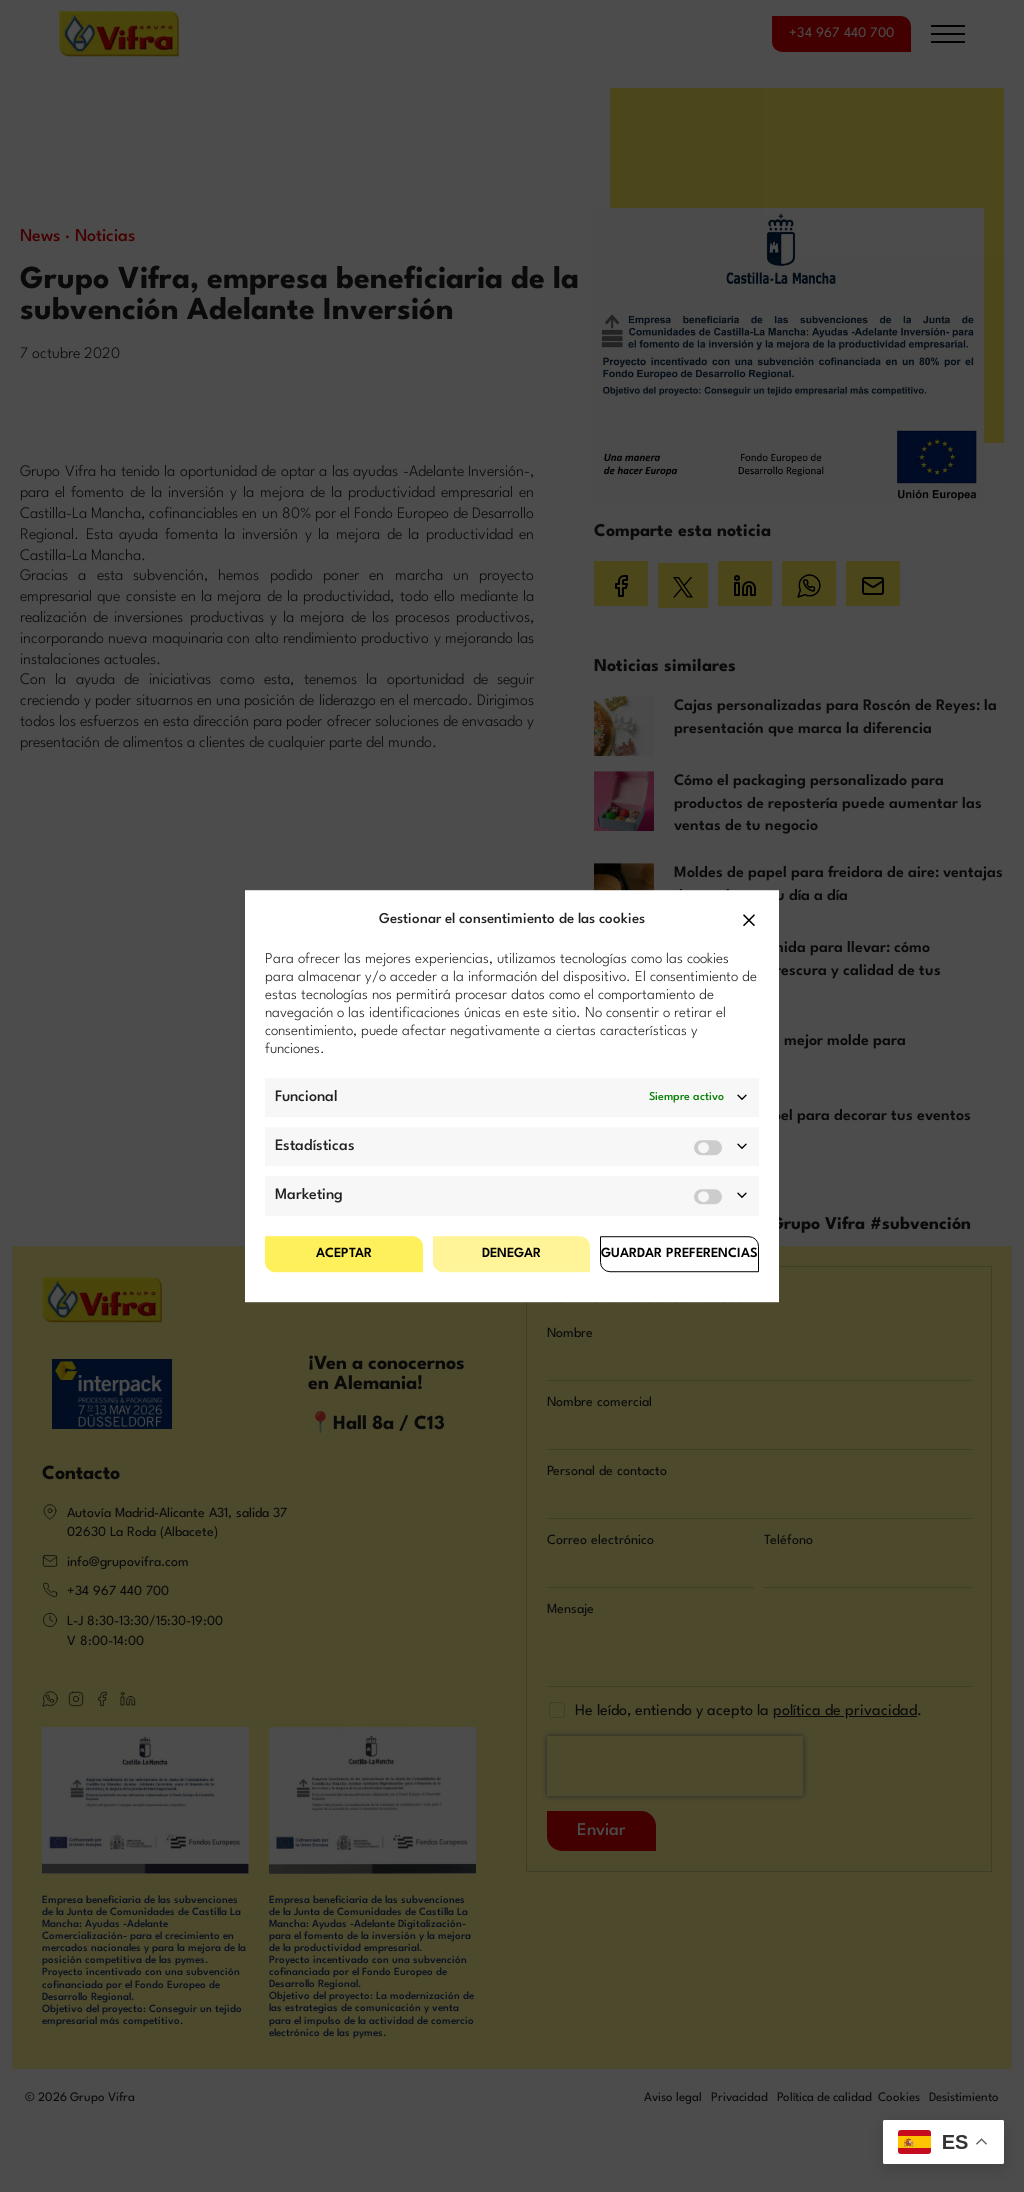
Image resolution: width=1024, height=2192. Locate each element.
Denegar (511, 1253)
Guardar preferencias (679, 1253)
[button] (749, 920)
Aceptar (344, 1253)
